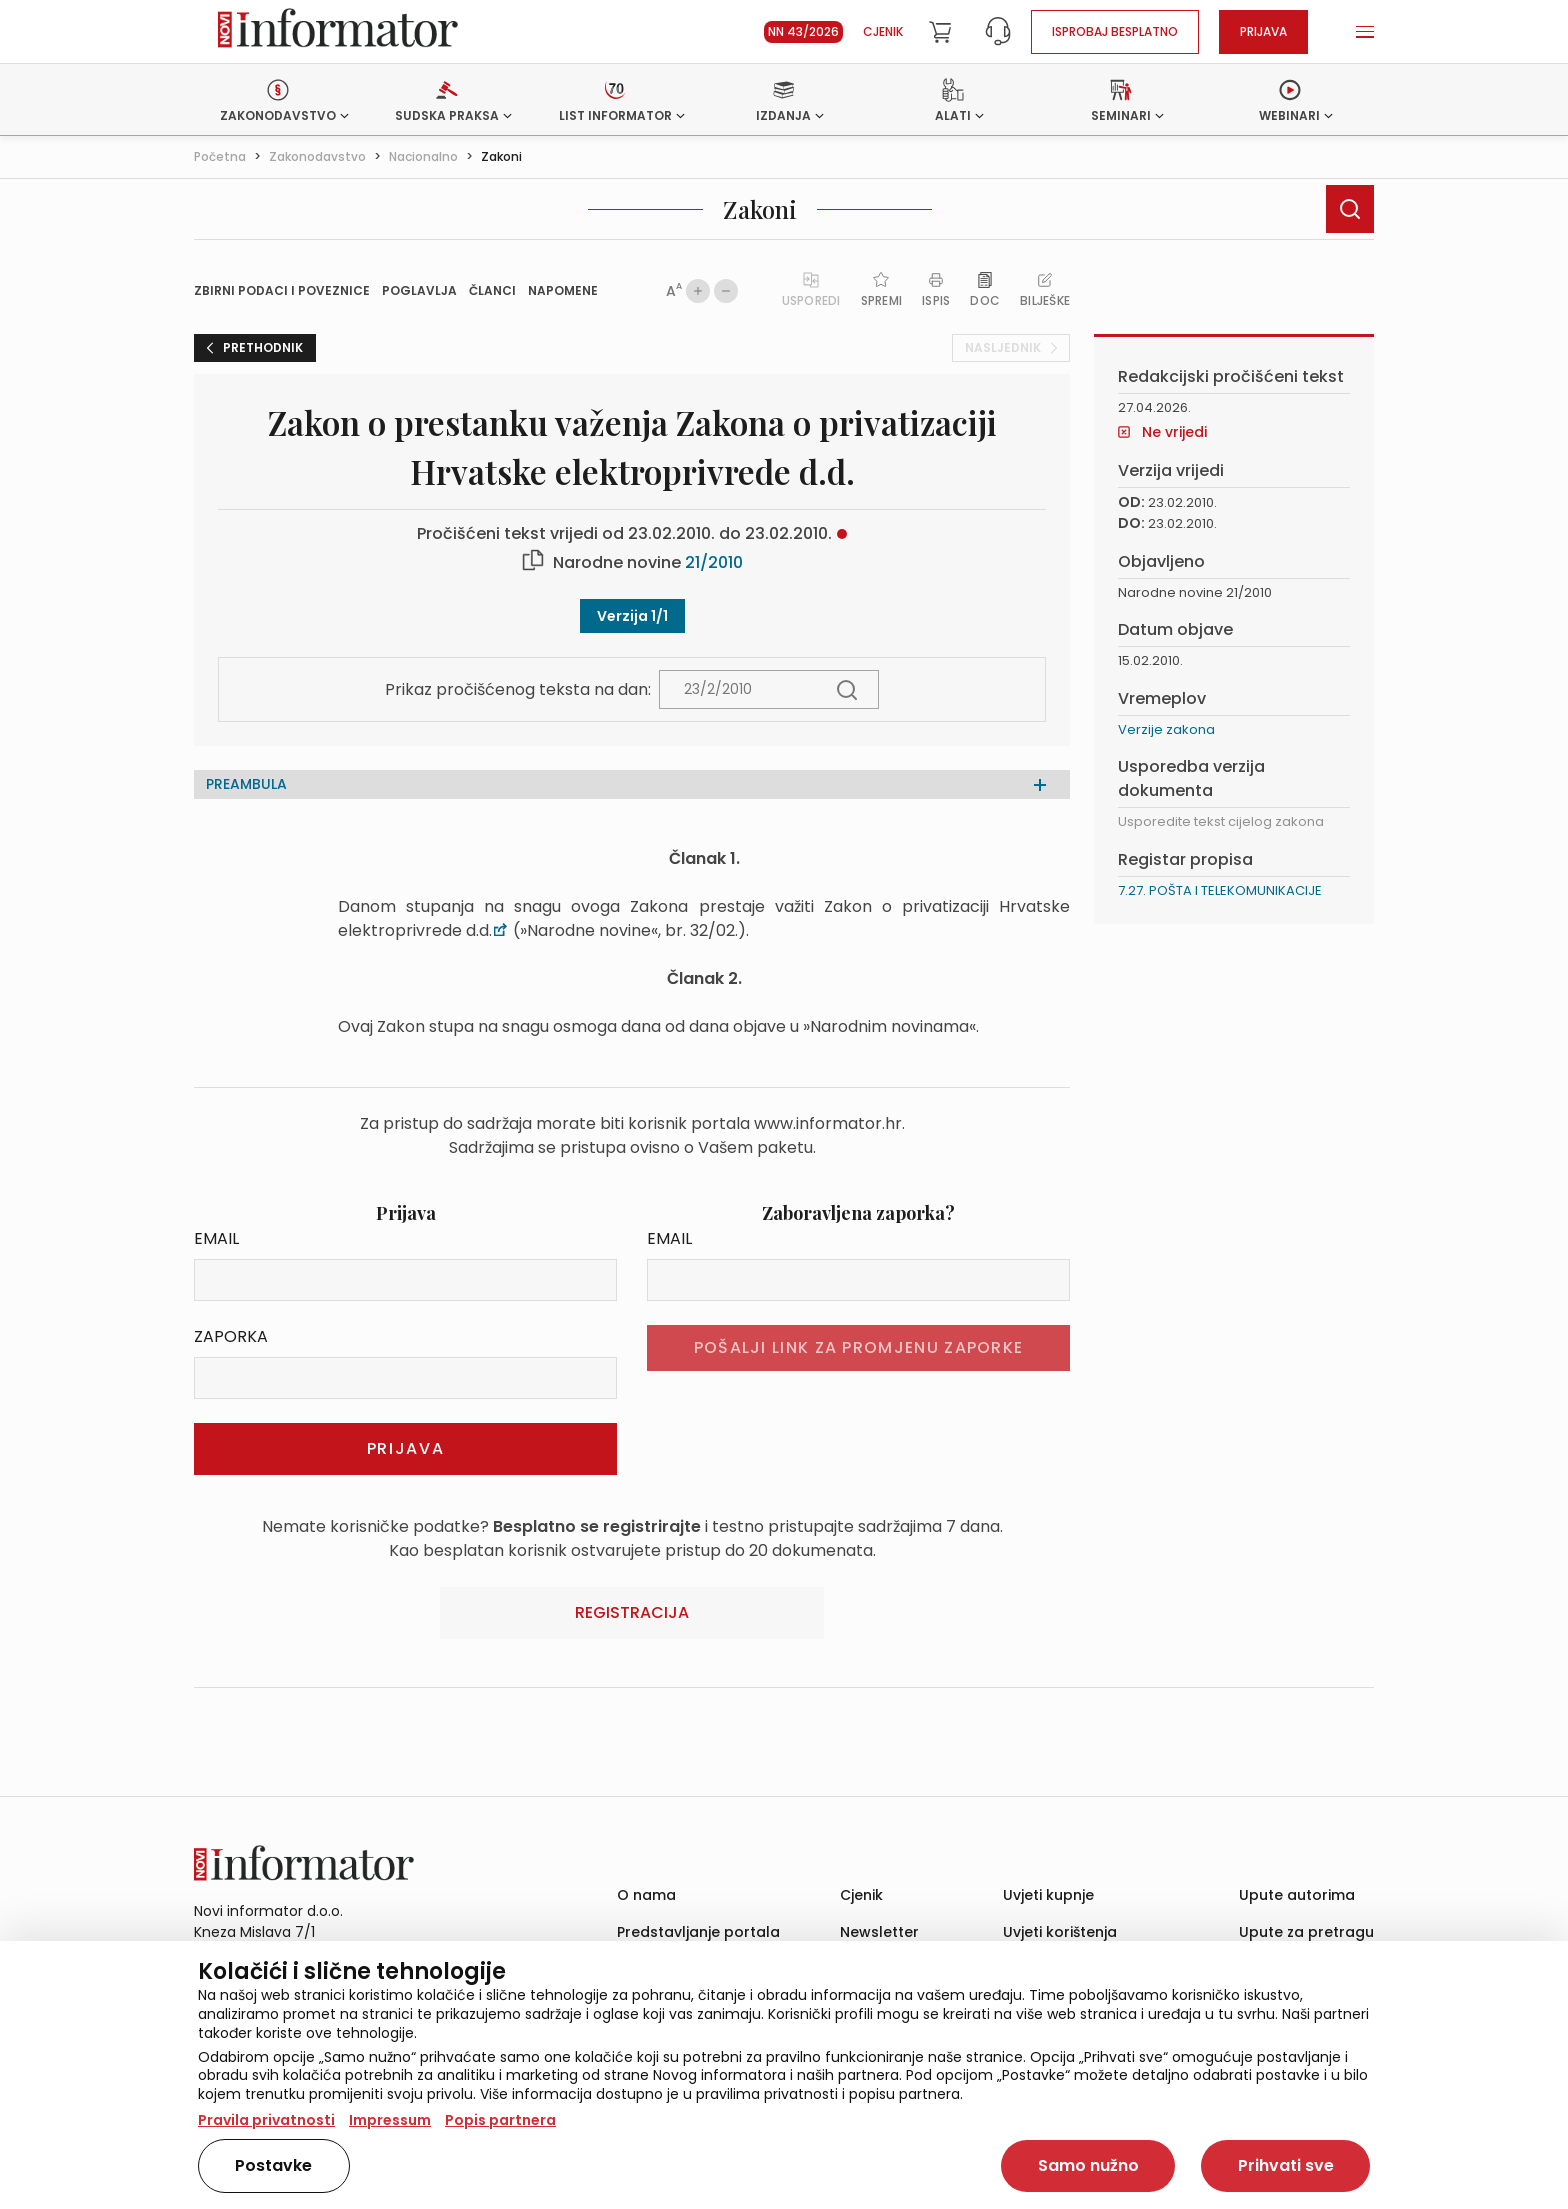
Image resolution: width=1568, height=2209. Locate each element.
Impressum (390, 2120)
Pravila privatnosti (266, 2120)
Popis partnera (500, 2120)
